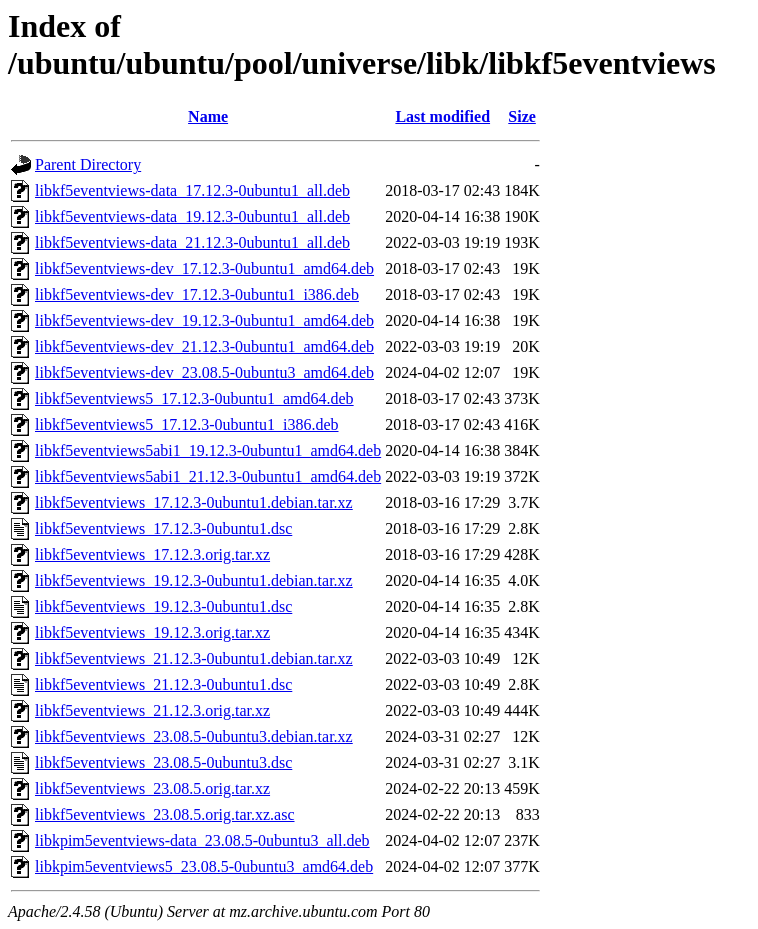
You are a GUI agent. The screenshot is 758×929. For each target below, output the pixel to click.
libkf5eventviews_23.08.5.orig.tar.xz (152, 788)
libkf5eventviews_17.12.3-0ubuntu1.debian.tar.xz (194, 502)
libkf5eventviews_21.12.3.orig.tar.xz (152, 710)
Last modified (442, 116)
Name (208, 116)
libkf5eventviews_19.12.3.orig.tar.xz (152, 632)
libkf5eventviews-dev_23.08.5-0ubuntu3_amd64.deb (204, 372)
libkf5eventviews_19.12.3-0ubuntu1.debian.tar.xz (194, 580)
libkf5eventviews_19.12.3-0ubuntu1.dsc (163, 606)
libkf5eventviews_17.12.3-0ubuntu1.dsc (163, 528)
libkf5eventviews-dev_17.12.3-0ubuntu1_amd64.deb (204, 268)
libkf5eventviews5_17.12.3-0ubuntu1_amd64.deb (194, 398)
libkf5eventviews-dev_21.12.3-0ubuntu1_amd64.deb (204, 346)
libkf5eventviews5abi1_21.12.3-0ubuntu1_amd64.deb (208, 476)
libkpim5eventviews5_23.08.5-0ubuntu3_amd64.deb (204, 866)
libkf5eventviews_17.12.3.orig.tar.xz (152, 554)
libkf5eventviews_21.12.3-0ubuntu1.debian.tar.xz (194, 658)
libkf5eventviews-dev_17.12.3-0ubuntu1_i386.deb (197, 294)
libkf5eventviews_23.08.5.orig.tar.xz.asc (165, 814)
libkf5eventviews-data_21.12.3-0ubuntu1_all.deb (192, 242)
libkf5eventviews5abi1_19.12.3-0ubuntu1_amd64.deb (208, 450)
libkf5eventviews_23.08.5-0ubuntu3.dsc (163, 762)
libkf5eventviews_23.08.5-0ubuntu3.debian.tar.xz (194, 736)
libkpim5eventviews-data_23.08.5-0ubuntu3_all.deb (202, 840)
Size (522, 116)
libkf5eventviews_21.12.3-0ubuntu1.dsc (163, 684)
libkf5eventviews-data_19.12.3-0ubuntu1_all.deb (192, 216)
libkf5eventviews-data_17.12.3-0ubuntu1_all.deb (192, 190)
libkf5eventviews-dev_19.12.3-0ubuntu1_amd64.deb (204, 320)
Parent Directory (88, 164)
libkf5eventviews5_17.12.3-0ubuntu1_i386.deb (187, 424)
